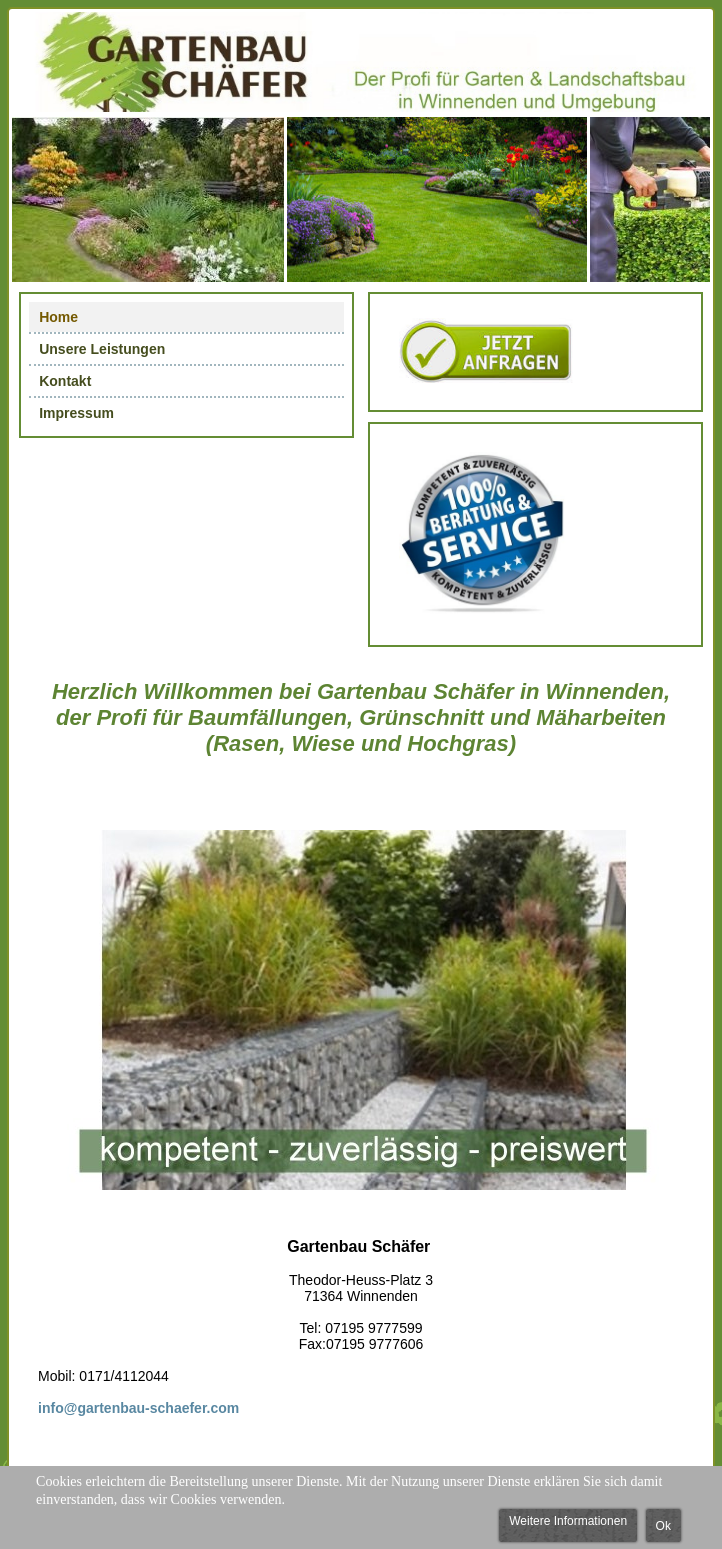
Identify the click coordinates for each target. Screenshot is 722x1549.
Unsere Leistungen (102, 349)
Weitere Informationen (568, 1521)
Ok (663, 1526)
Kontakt (65, 381)
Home (58, 317)
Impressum (76, 413)
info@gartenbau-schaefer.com (138, 1408)
